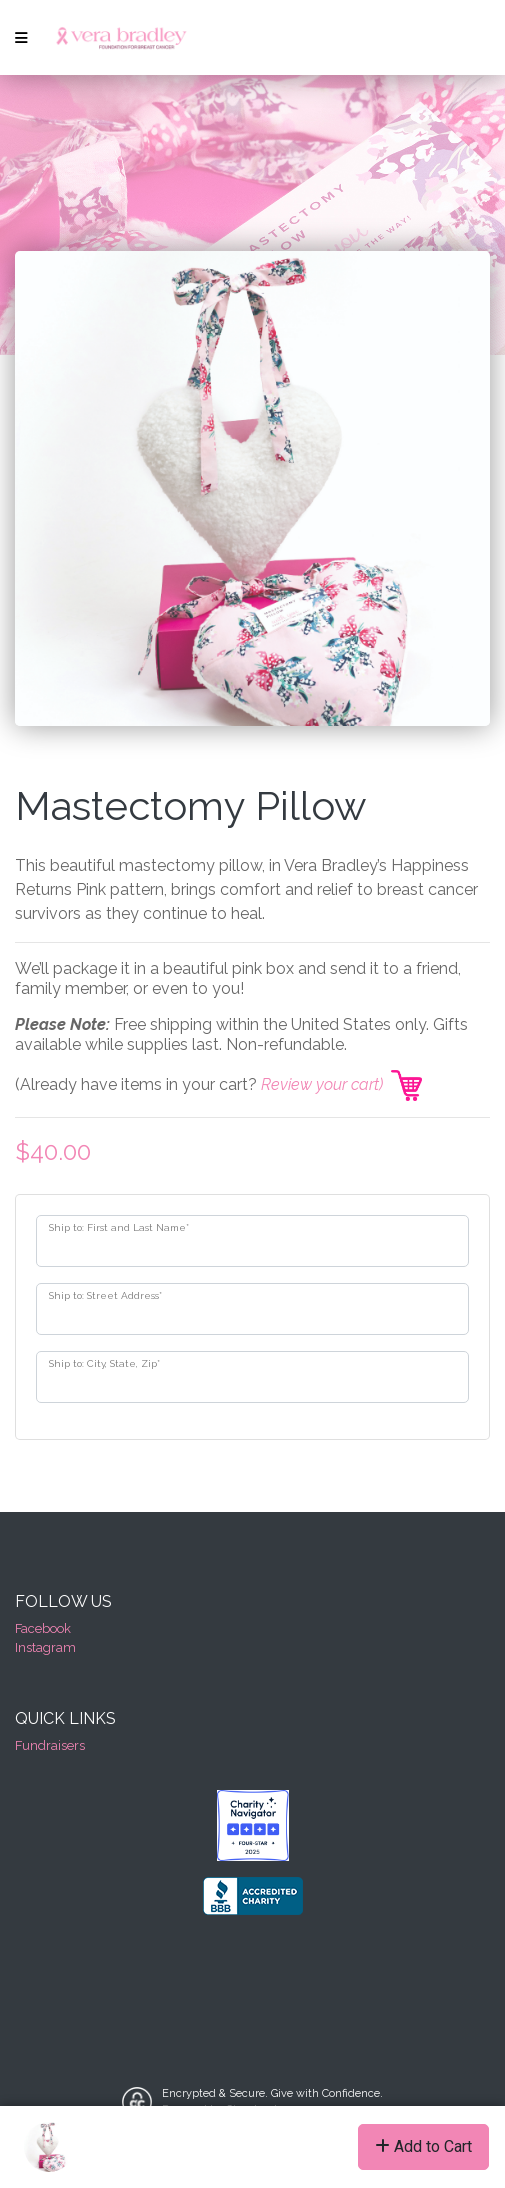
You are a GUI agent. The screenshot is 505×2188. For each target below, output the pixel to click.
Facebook (43, 1628)
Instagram (45, 1647)
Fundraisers (50, 1745)
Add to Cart (423, 2146)
